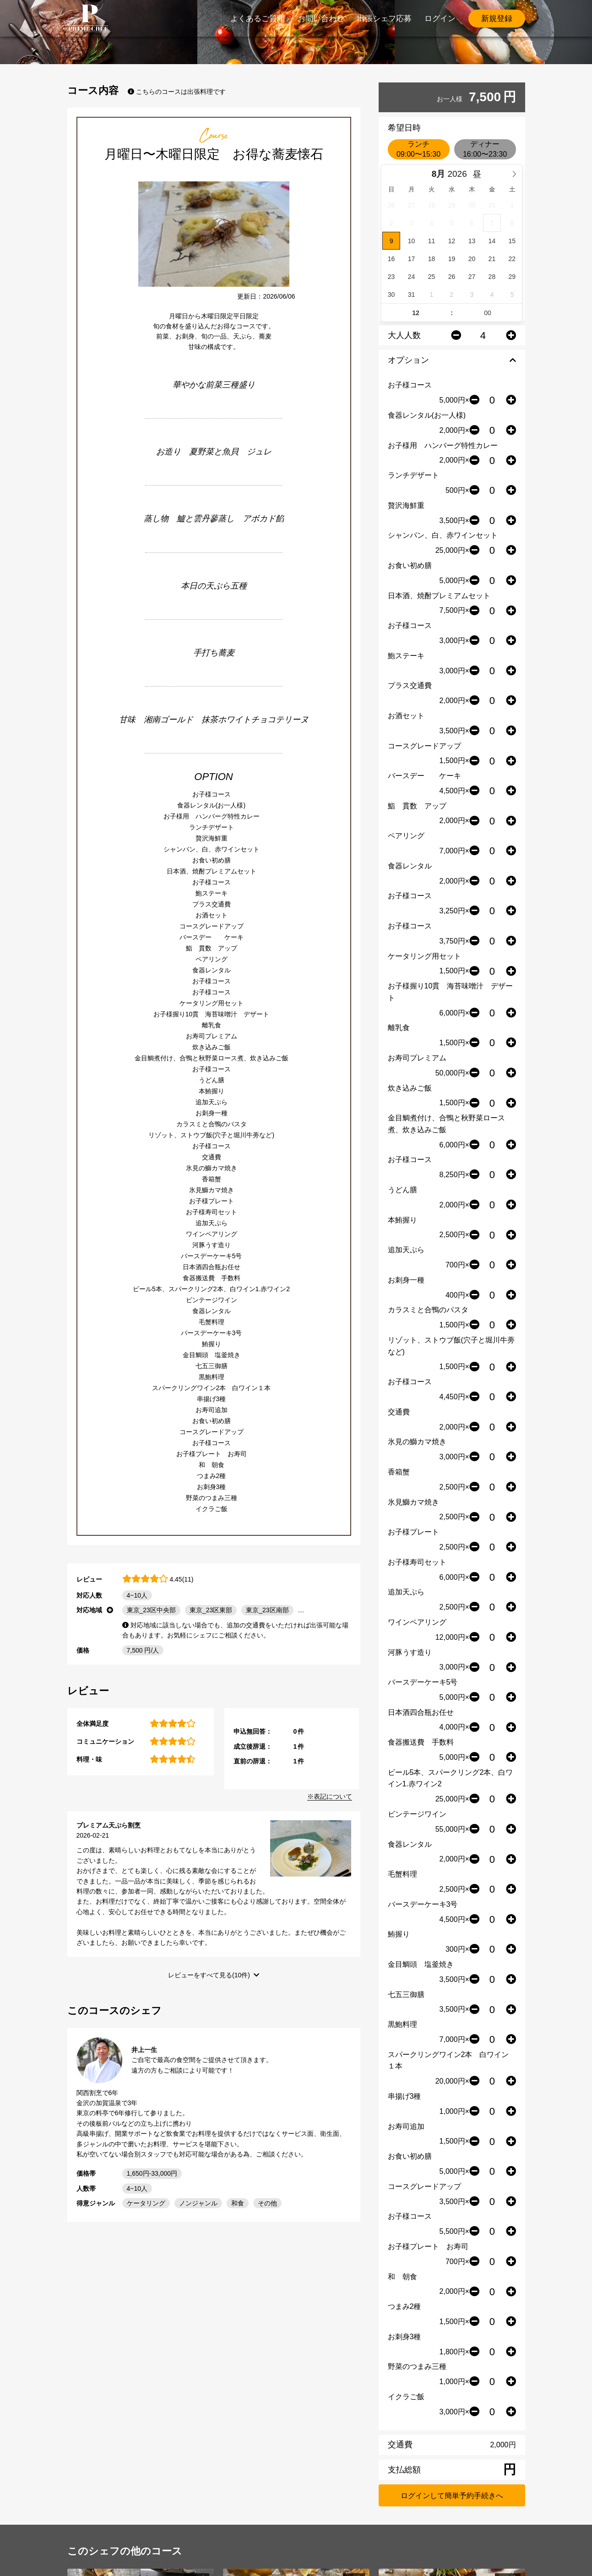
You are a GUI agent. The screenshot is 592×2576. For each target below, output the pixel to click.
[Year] (459, 174)
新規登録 (496, 18)
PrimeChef (88, 18)
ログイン (440, 18)
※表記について (329, 1796)
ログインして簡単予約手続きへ (452, 2496)
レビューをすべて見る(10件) (209, 1975)
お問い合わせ (321, 18)
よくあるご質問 (257, 18)
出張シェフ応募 (384, 18)
